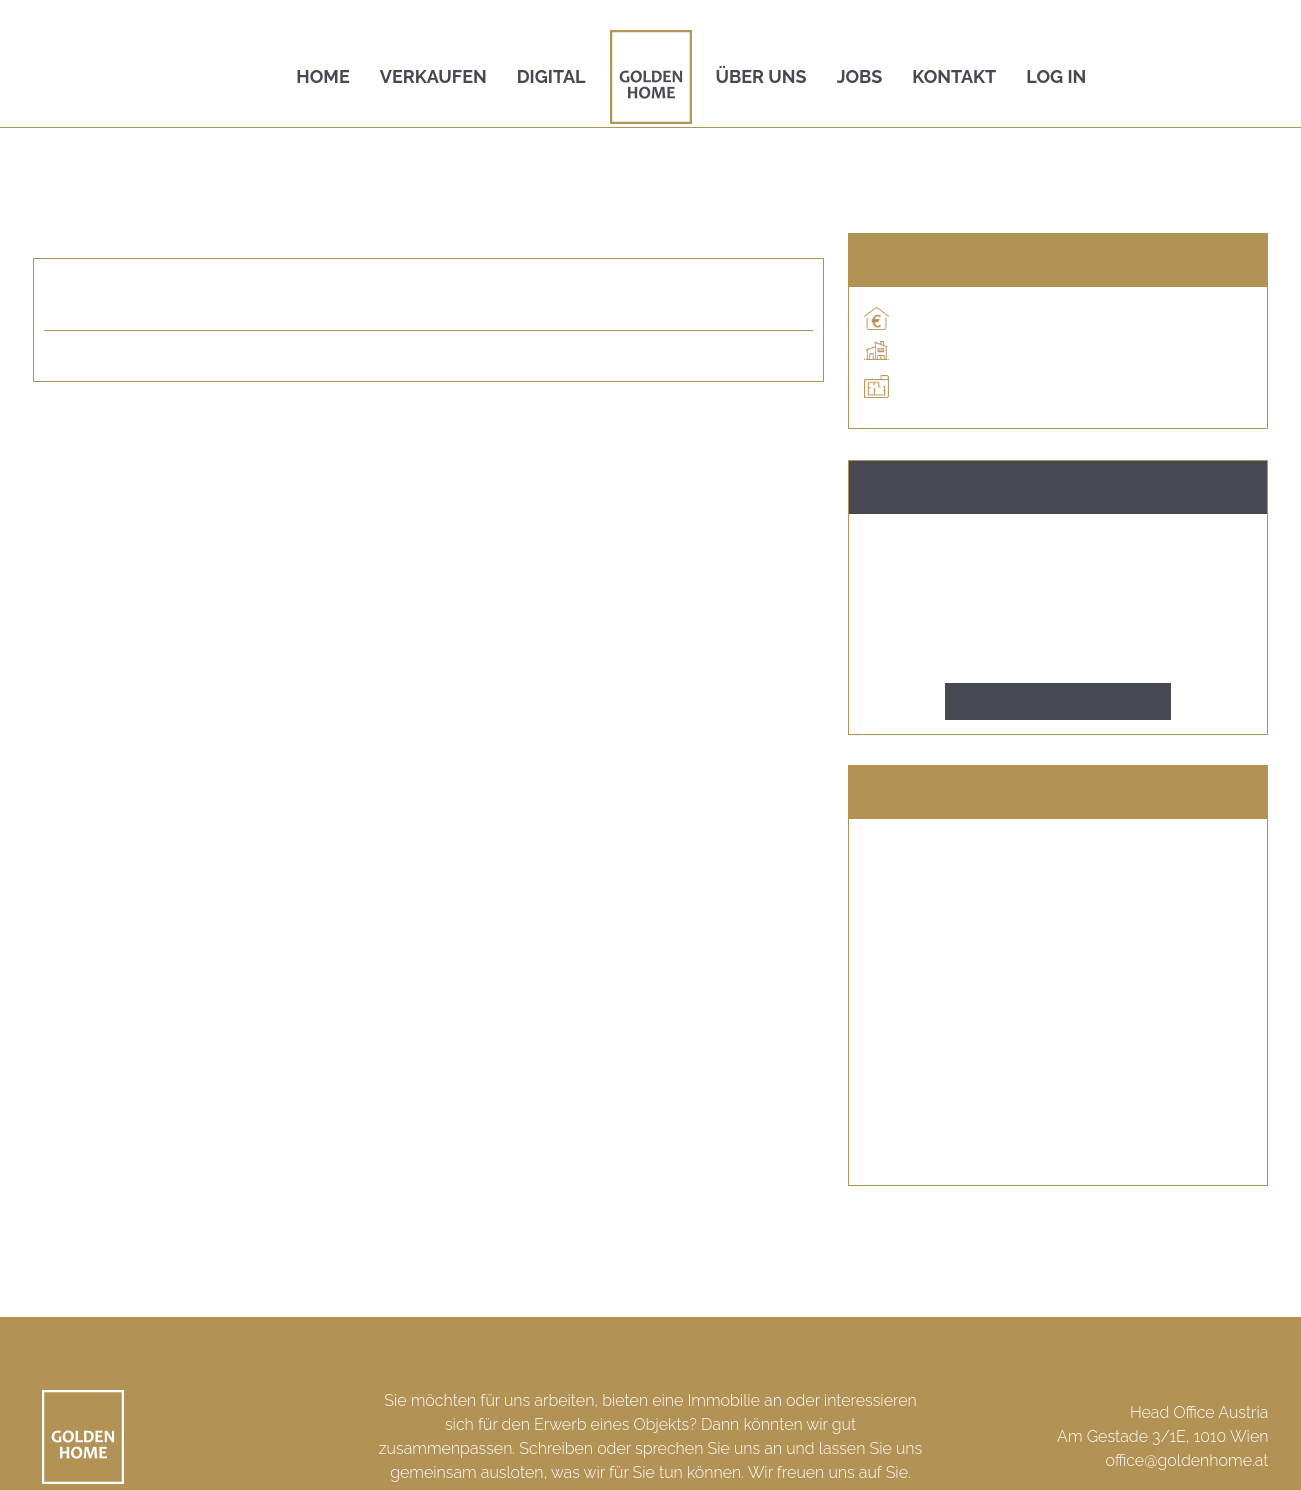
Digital (551, 76)
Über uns (761, 76)
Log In (1056, 76)
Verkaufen (433, 76)
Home (322, 76)
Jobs (860, 76)
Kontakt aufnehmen (1058, 701)
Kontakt (954, 76)
